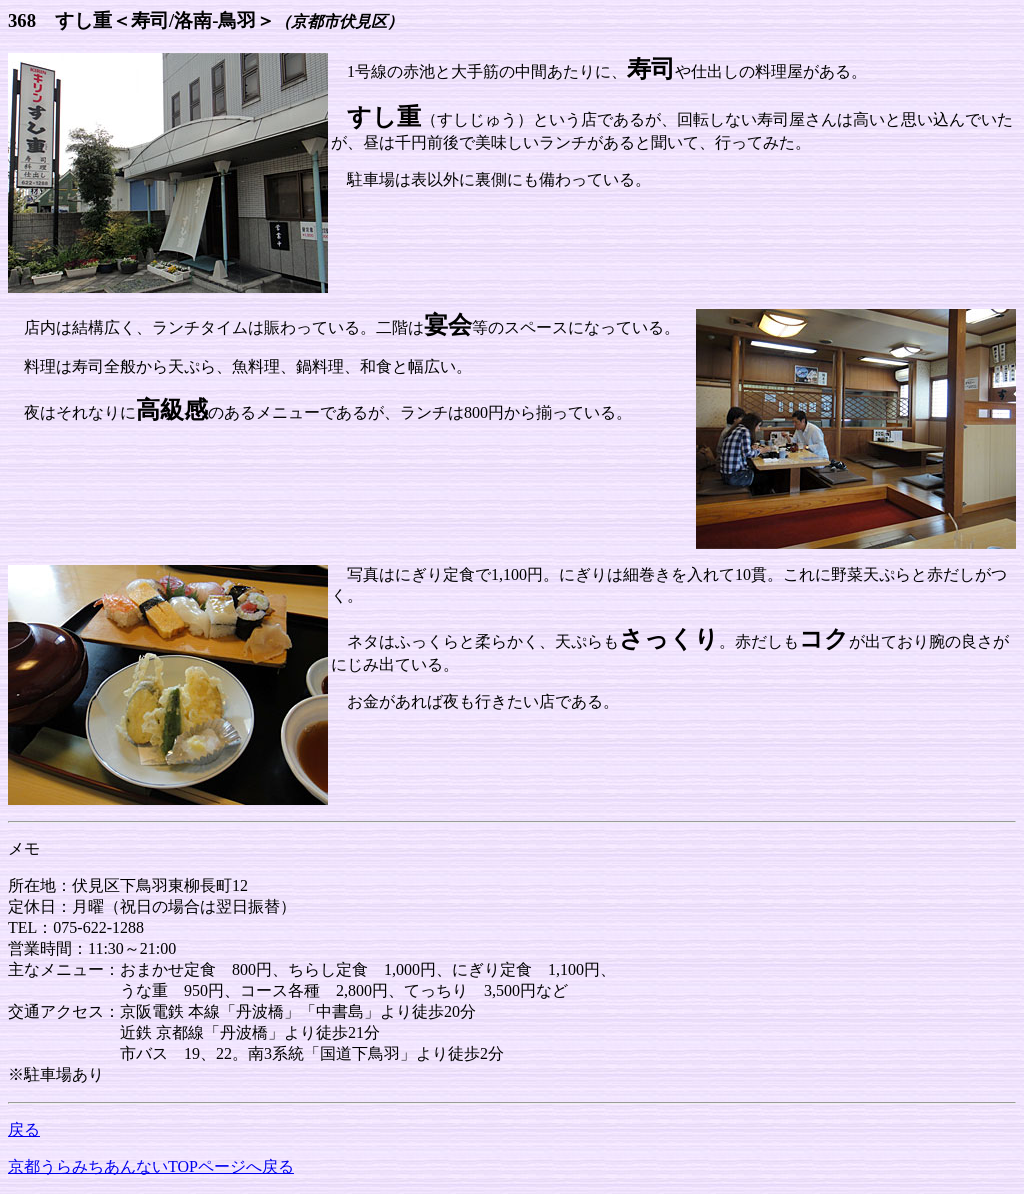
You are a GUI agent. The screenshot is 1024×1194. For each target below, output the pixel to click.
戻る (24, 1129)
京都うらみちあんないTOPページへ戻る (151, 1166)
